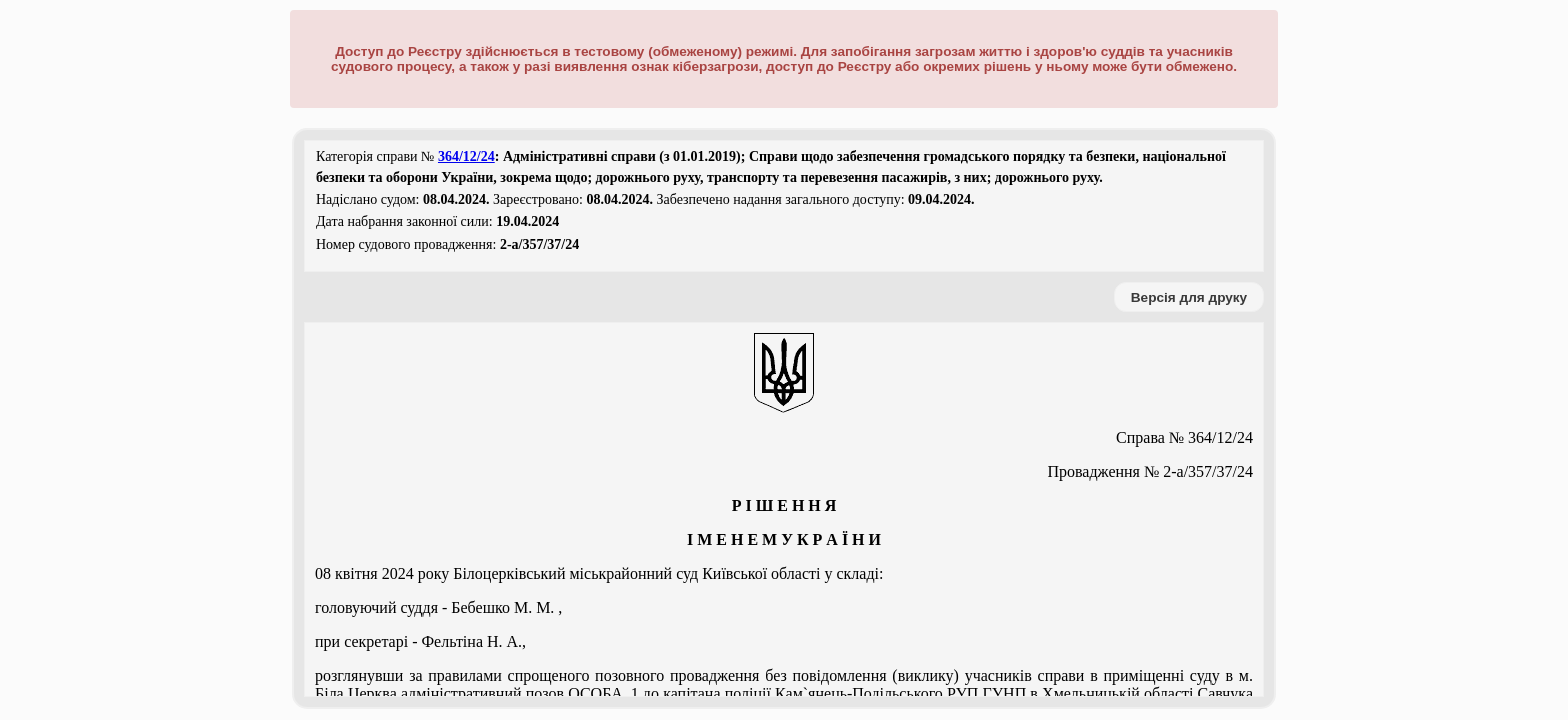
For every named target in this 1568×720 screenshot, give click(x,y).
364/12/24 (466, 156)
